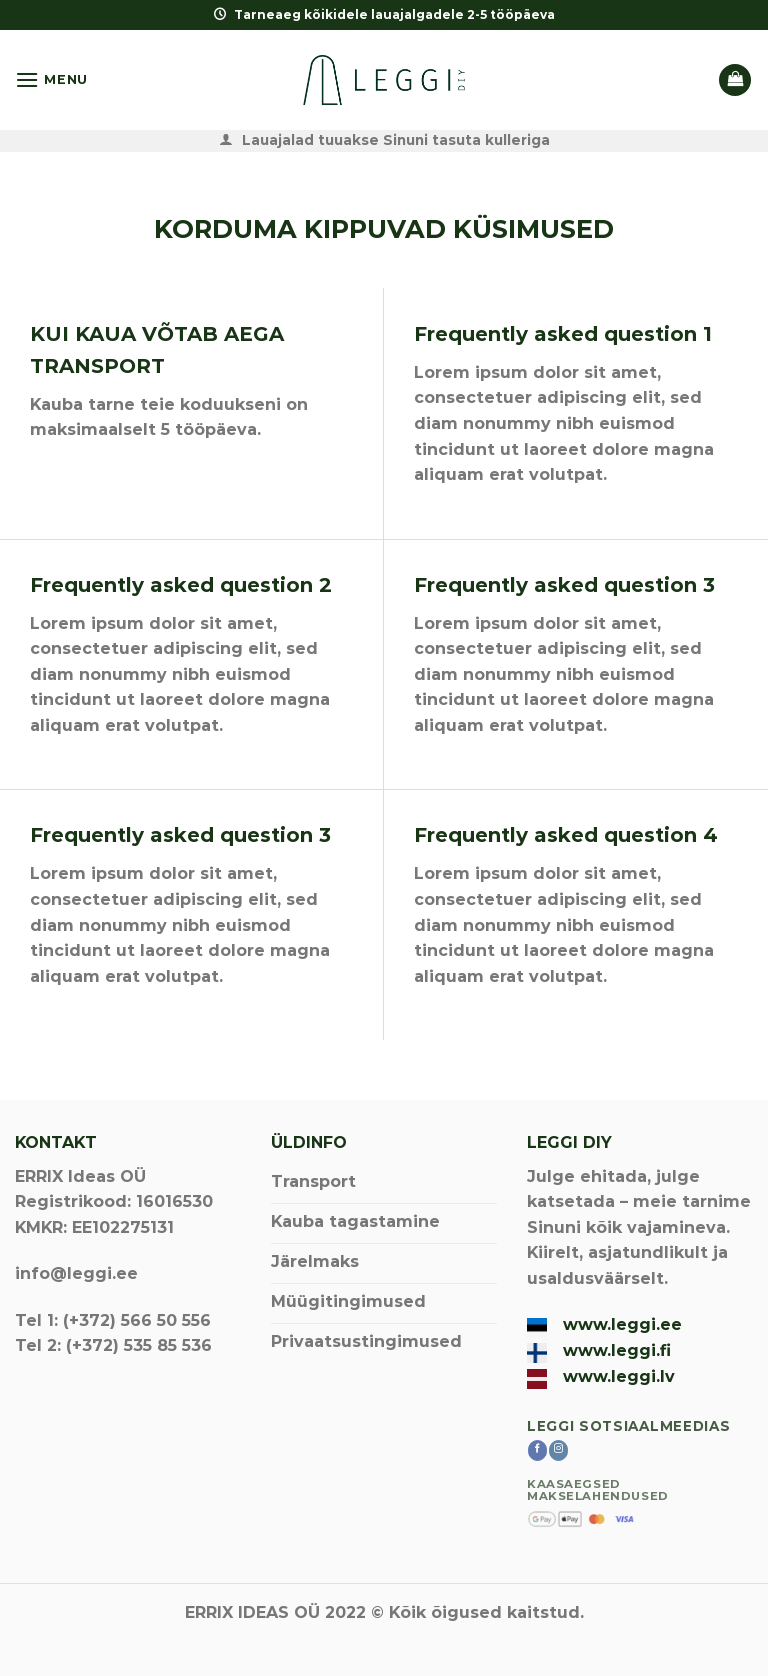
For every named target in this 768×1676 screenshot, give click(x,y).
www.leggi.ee (622, 1324)
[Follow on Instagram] (558, 1450)
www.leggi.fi (617, 1350)
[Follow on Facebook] (537, 1450)
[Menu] (51, 79)
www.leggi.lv (619, 1376)
